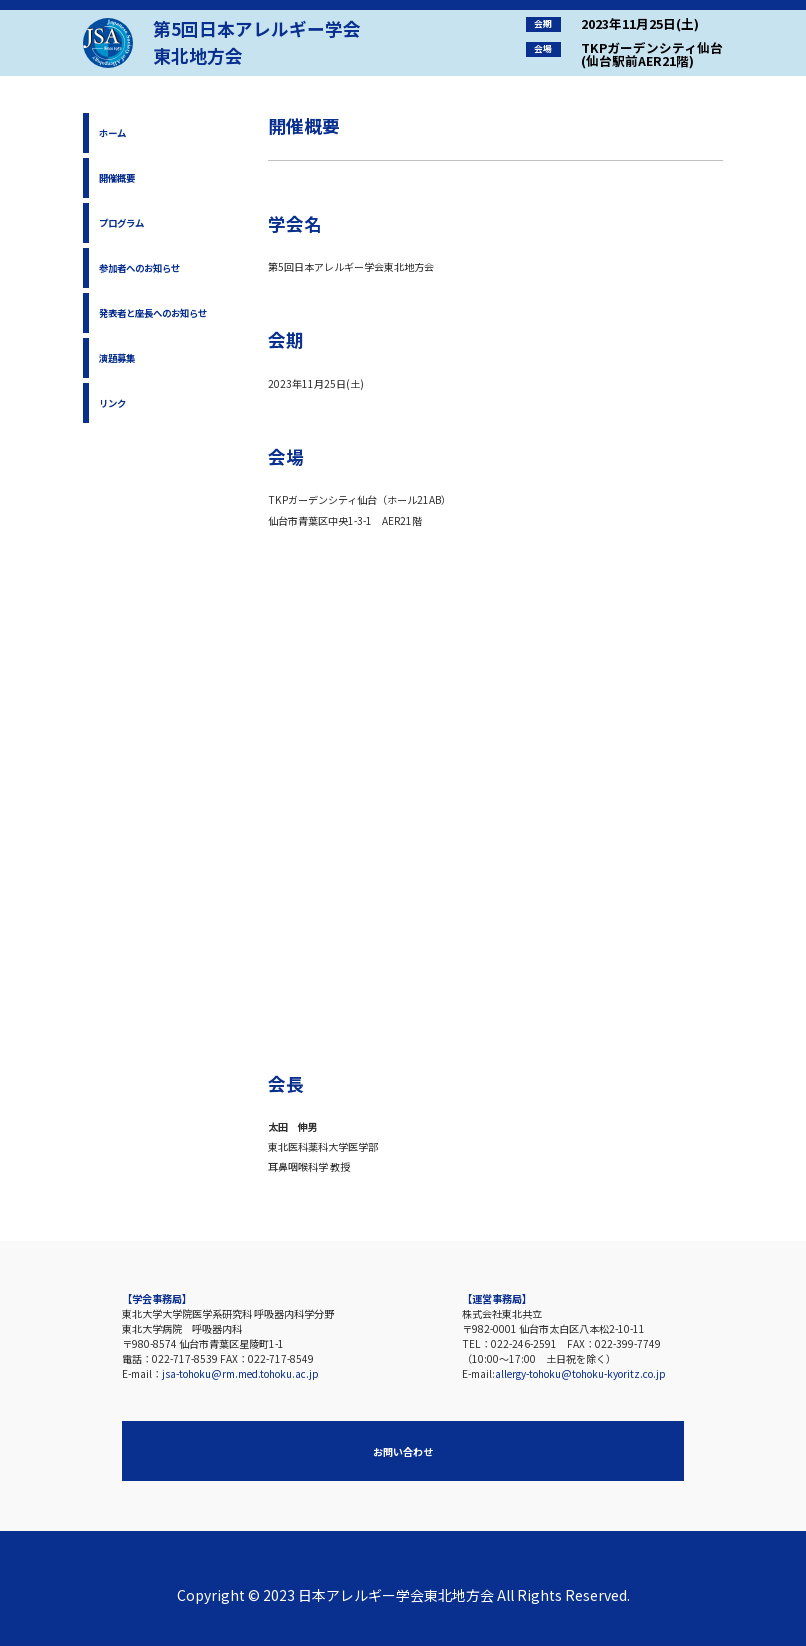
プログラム (121, 223)
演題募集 (117, 358)
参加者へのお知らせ (139, 268)
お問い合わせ (403, 1451)
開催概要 (117, 178)
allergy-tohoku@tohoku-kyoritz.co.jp (580, 1373)
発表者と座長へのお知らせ (153, 313)
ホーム (112, 133)
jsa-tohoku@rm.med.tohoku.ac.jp (240, 1373)
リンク (112, 403)
